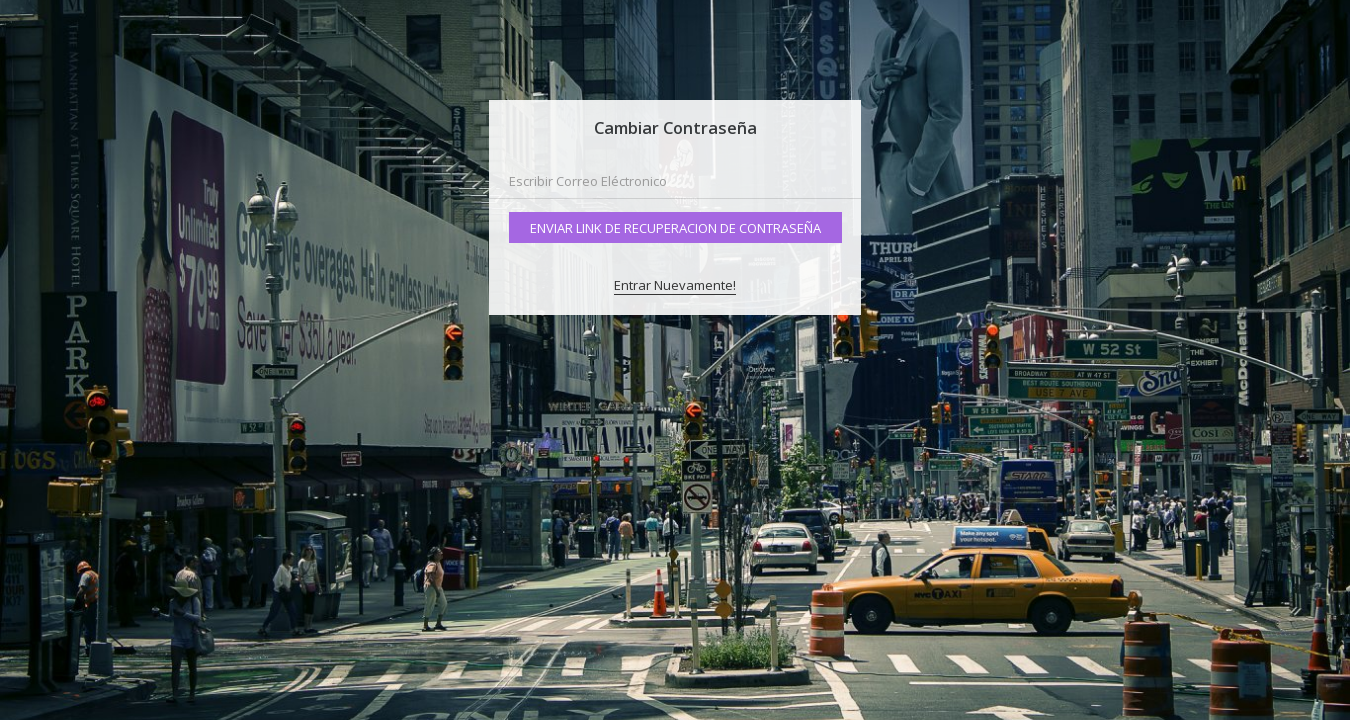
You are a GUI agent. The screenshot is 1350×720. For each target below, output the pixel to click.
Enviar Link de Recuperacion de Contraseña (675, 228)
